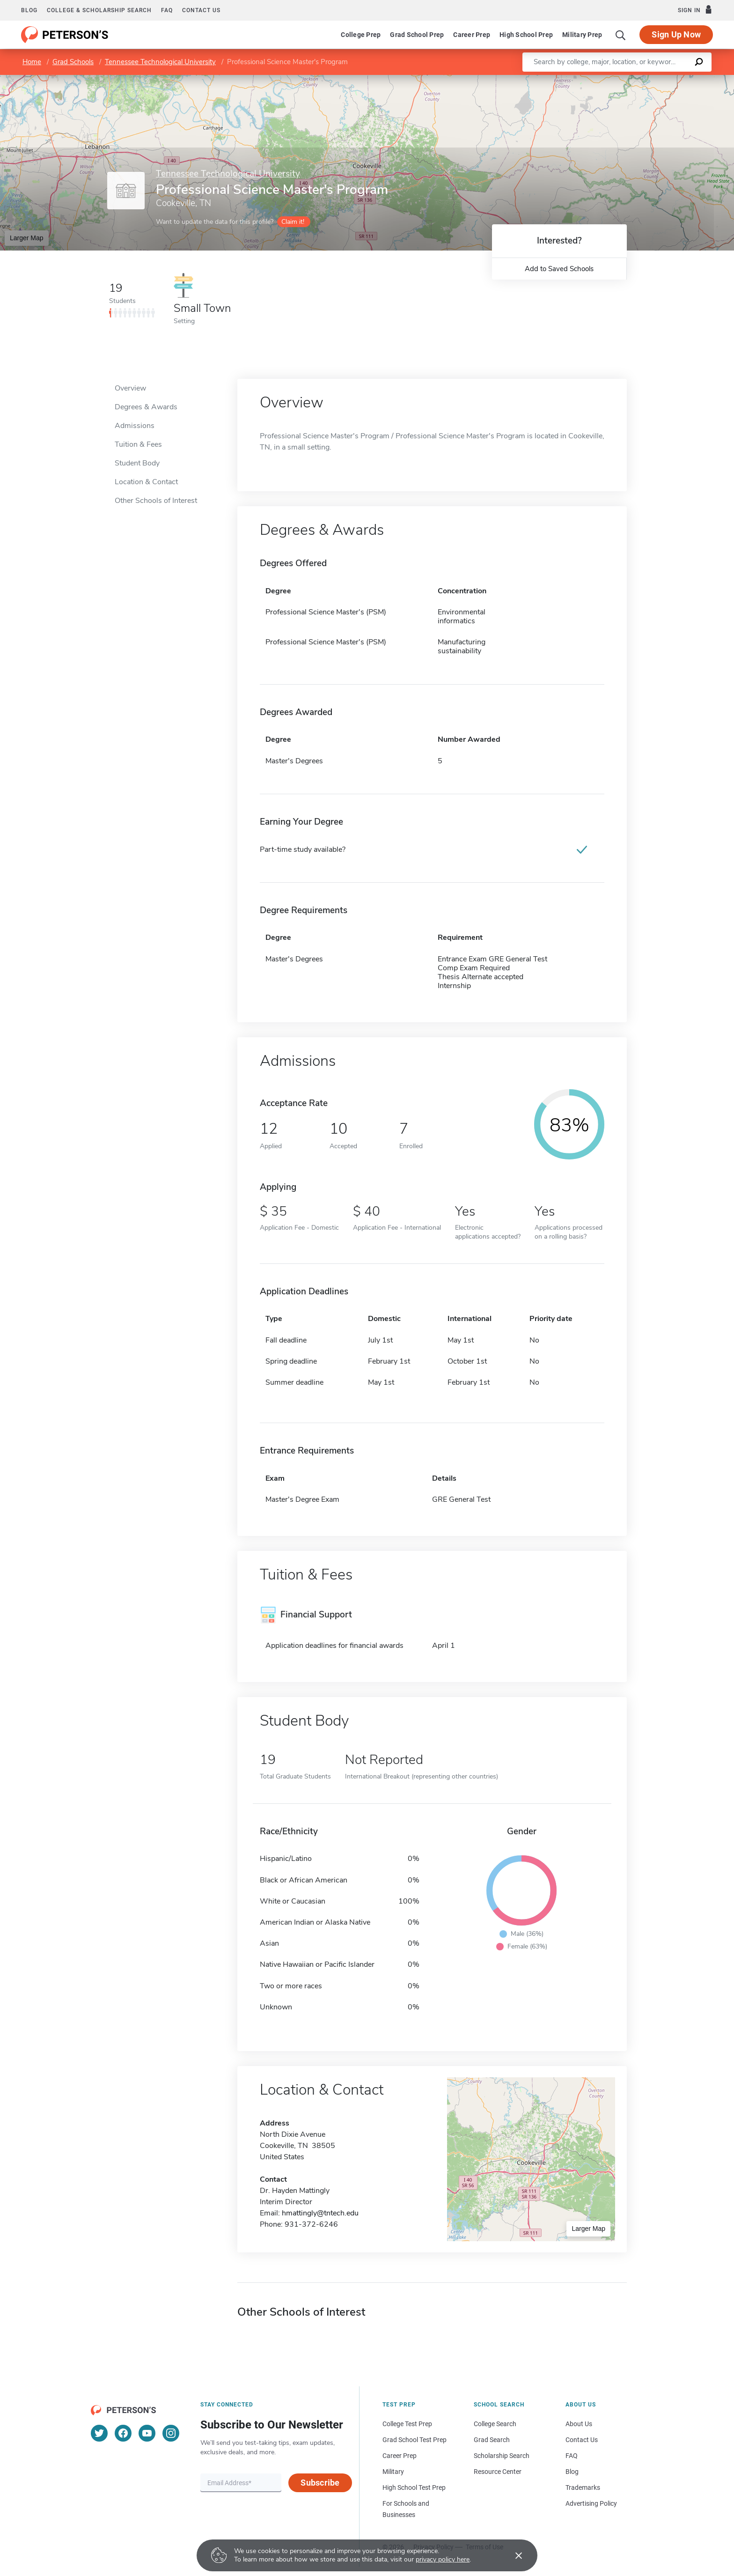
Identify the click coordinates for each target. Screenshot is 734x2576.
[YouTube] (147, 2433)
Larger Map (27, 238)
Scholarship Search (501, 2455)
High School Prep (526, 34)
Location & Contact (146, 482)
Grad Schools (73, 61)
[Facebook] (123, 2433)
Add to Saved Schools (559, 268)
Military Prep (582, 34)
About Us (578, 2424)
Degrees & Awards (146, 407)
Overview (130, 388)
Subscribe (320, 2482)
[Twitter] (99, 2433)
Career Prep (471, 34)
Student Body (137, 463)
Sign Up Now (676, 34)
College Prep (361, 34)
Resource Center (497, 2471)
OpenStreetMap (670, 79)
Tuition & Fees (138, 444)
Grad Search (492, 2439)
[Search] (620, 34)
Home (31, 61)
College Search (495, 2424)
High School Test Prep (414, 2487)
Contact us (201, 10)
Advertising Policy (591, 2503)
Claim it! (292, 221)
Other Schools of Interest (156, 500)
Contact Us (581, 2439)
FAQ (167, 10)
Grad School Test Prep (414, 2439)
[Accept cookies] (512, 2555)
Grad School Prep (417, 34)
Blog (29, 10)
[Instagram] (170, 2433)
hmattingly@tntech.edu (320, 2213)
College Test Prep (407, 2424)
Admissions (134, 426)
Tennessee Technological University (160, 61)
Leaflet (621, 79)
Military (393, 2471)
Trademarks (582, 2487)
